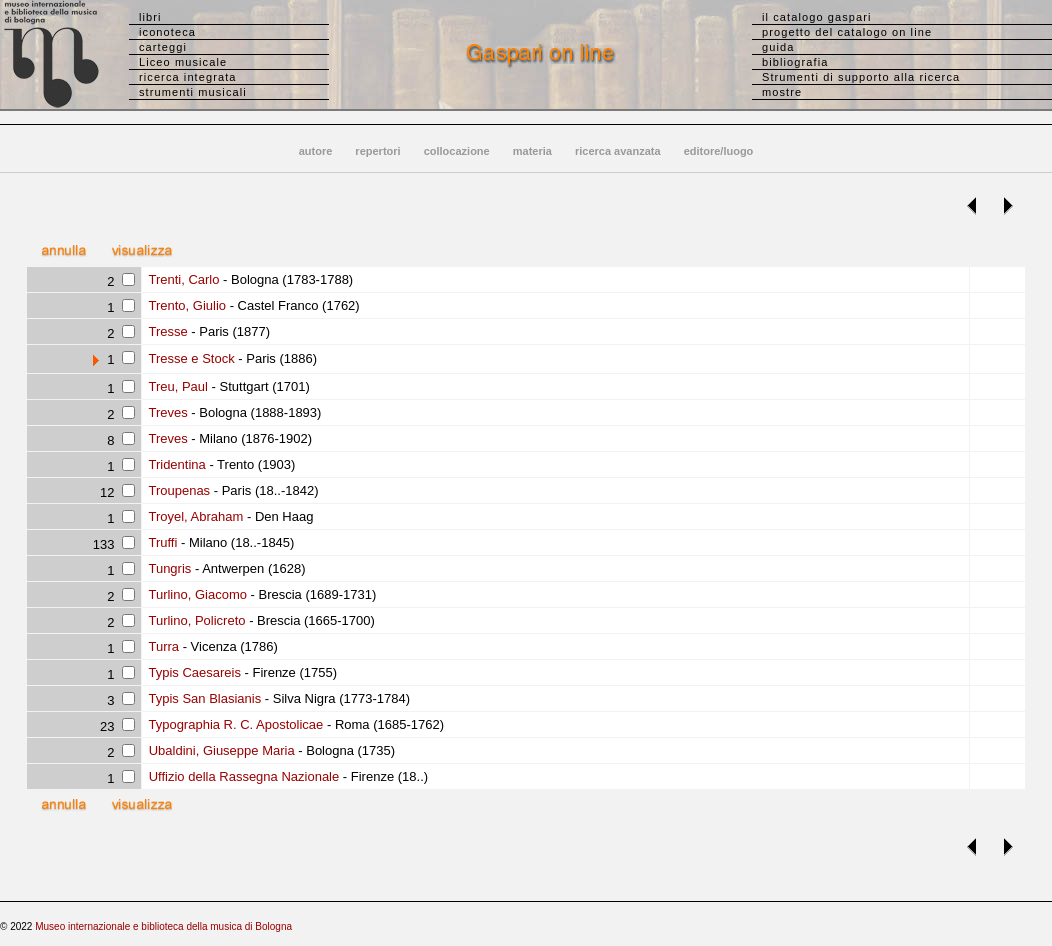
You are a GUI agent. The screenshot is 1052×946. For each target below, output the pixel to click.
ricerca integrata (188, 77)
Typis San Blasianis (203, 698)
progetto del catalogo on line (847, 32)
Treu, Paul (176, 386)
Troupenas (177, 490)
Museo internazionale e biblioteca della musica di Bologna (163, 926)
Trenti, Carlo (182, 279)
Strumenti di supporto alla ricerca (861, 77)
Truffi (161, 542)
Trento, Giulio (185, 305)
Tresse (166, 331)
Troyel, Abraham (194, 516)
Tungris (168, 568)
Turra (162, 646)
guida (778, 47)
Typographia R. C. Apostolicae (234, 724)
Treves (166, 412)
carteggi (163, 47)
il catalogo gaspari (817, 17)
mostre (782, 92)
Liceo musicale (183, 62)
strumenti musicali (193, 92)
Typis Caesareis (193, 672)
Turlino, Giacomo (196, 594)
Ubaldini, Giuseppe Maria (220, 750)
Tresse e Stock (190, 358)
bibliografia (795, 62)
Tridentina (175, 464)
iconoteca (167, 32)
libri (150, 17)
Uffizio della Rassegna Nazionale (242, 776)
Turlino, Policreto (195, 620)
